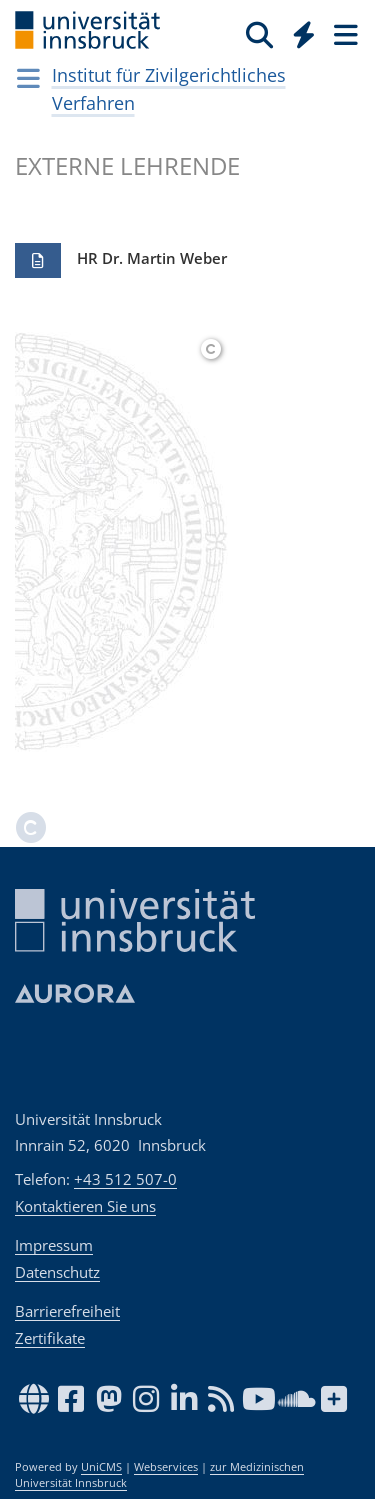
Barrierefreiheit (67, 1311)
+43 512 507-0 (125, 1179)
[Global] (298, 31)
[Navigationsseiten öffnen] (28, 78)
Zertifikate (50, 1338)
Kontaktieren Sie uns (85, 1206)
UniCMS (101, 1467)
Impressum (54, 1245)
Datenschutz (57, 1272)
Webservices (166, 1467)
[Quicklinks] (304, 34)
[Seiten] (344, 34)
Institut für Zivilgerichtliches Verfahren (169, 89)
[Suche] (259, 34)
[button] (38, 261)
